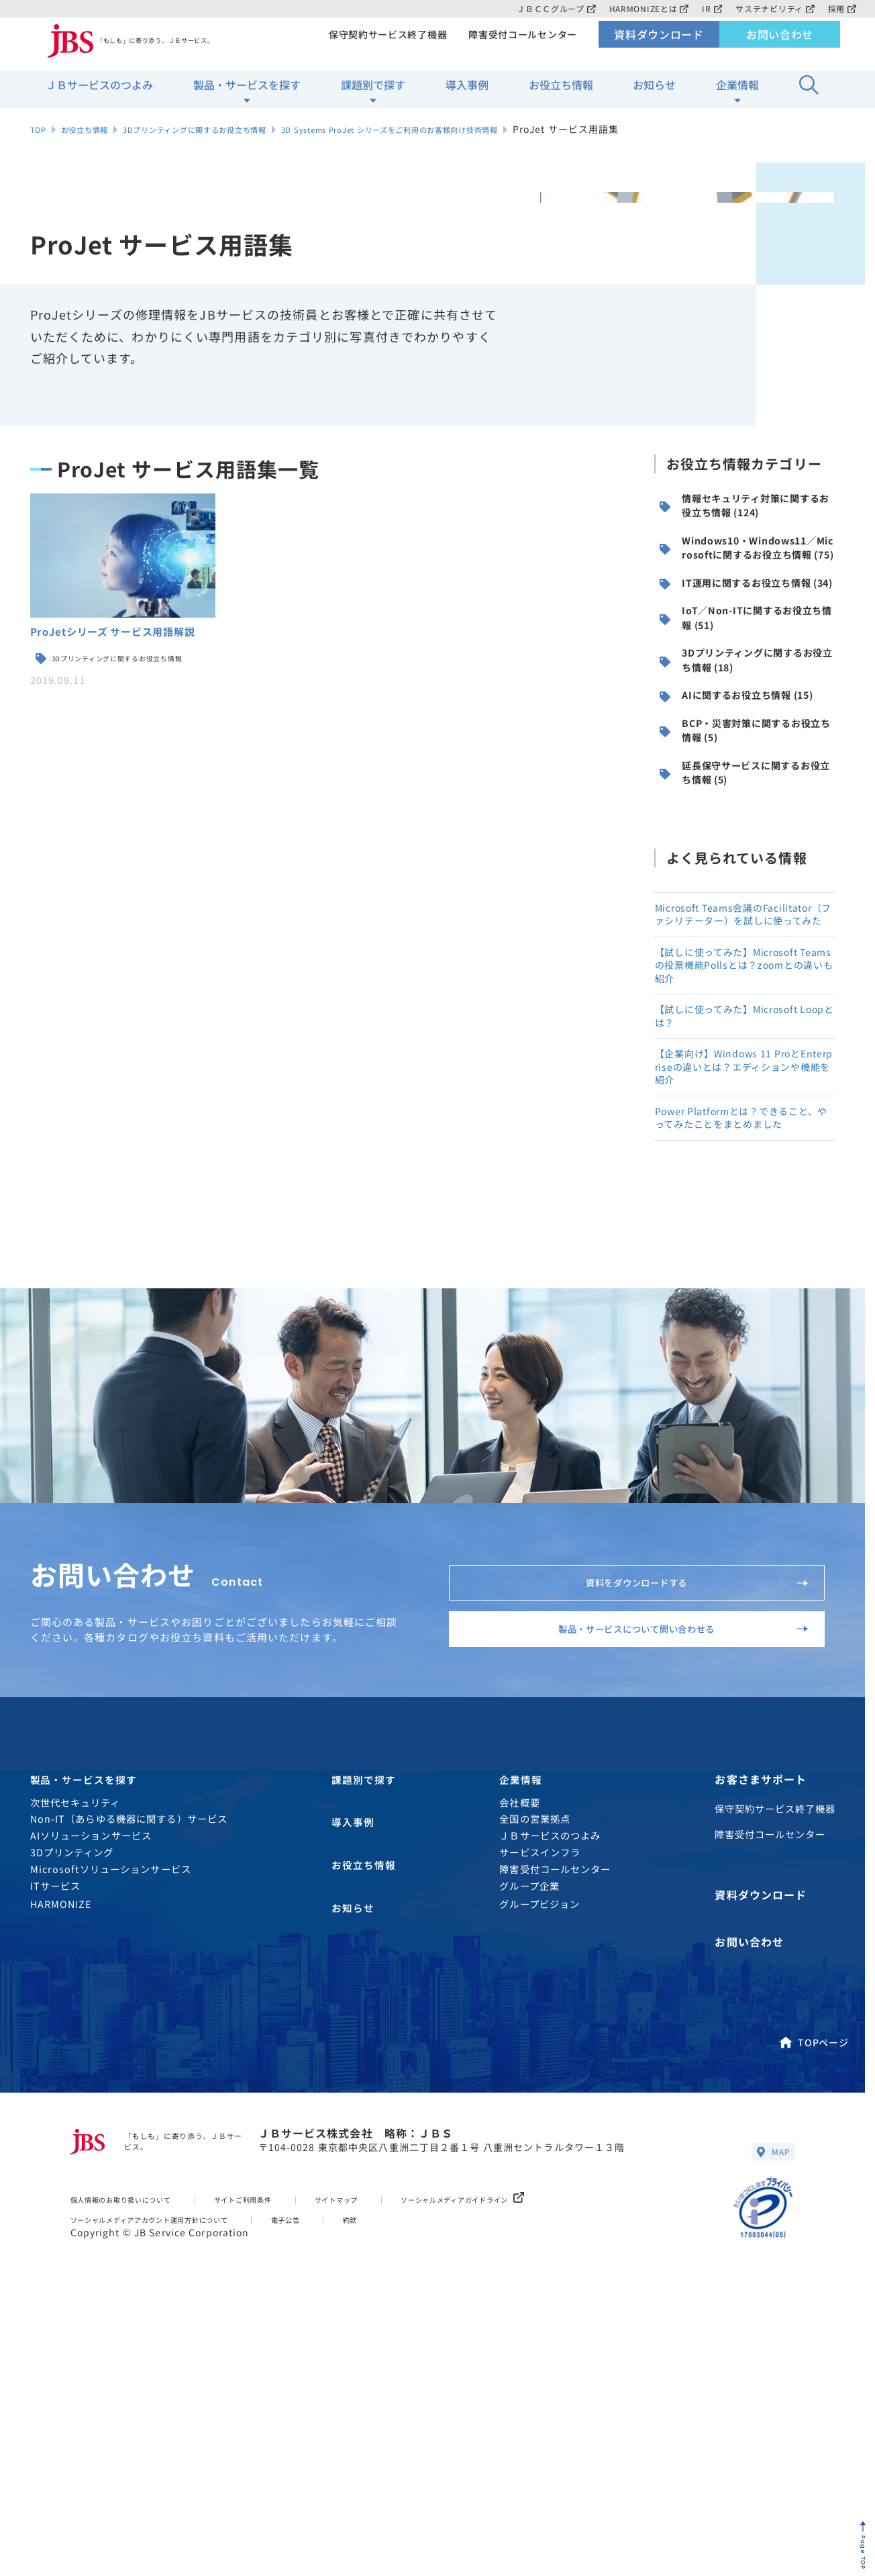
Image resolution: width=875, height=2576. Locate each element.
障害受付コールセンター (521, 44)
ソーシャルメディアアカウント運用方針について (174, 2474)
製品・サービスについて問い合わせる (659, 1872)
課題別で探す (373, 95)
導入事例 (467, 95)
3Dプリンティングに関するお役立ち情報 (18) (747, 742)
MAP (770, 2405)
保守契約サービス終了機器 (383, 44)
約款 (411, 2474)
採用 (841, 8)
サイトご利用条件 (283, 2454)
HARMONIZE (61, 2167)
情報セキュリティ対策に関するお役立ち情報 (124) (745, 511)
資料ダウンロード (659, 44)
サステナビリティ (773, 8)
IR (709, 8)
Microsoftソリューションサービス (110, 2132)
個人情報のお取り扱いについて (136, 2454)
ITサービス (55, 2149)
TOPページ (813, 2292)
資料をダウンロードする (681, 1802)
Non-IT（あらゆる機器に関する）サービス (129, 2082)
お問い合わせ (780, 44)
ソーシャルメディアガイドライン (543, 2454)
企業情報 (737, 95)
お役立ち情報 (561, 95)
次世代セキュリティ (75, 2065)
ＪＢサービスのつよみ (99, 95)
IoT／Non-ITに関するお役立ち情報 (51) (746, 688)
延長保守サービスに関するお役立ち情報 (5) (746, 903)
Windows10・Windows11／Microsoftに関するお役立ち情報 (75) (746, 572)
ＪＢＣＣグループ (548, 8)
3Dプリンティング (72, 2115)
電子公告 (339, 2474)
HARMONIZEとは (644, 8)
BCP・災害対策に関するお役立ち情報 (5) (747, 849)
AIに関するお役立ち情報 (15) (742, 795)
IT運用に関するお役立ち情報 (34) (746, 634)
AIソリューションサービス (91, 2099)
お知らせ (654, 95)
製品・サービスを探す (247, 95)
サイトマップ (392, 2454)
